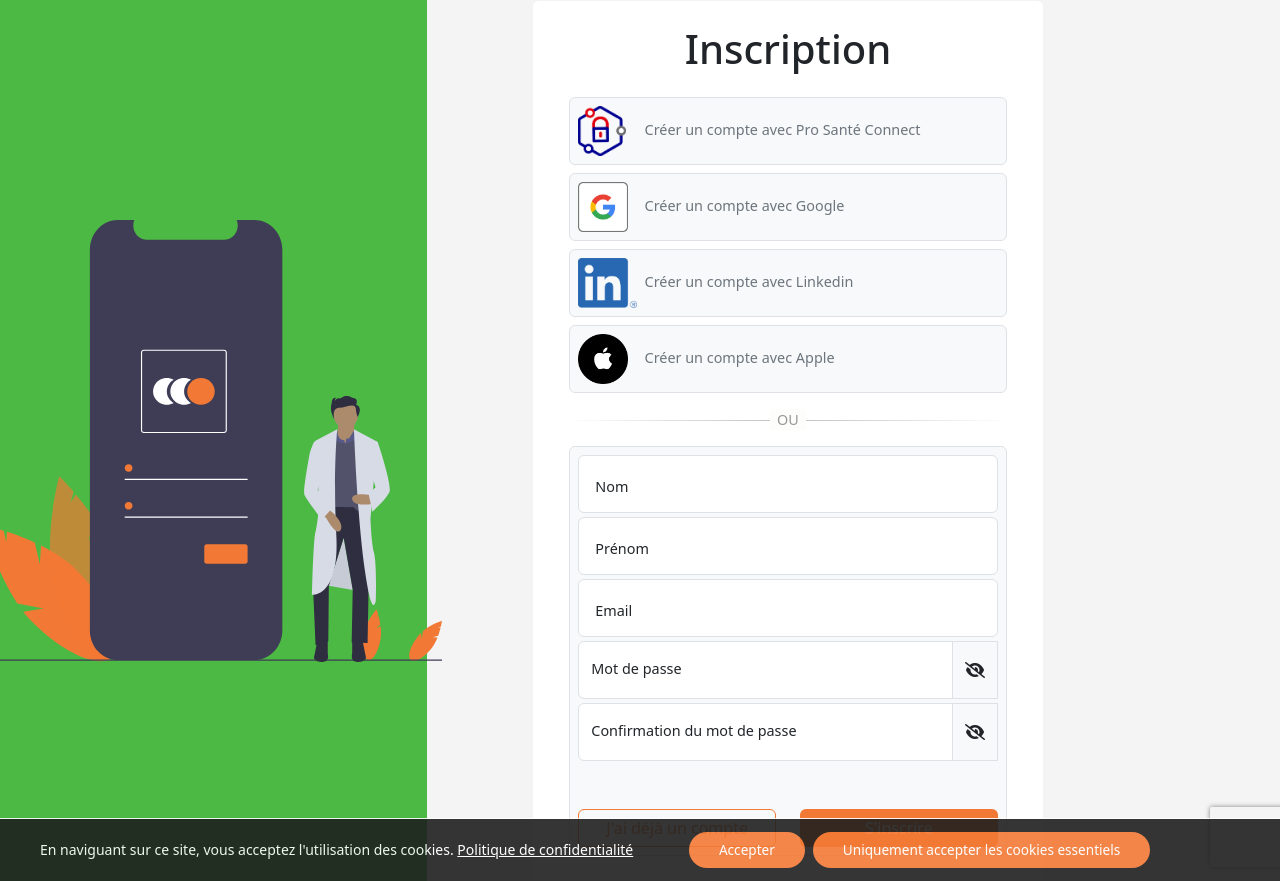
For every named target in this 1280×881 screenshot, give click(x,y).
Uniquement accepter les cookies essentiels (981, 849)
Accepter (747, 849)
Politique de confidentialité (545, 849)
